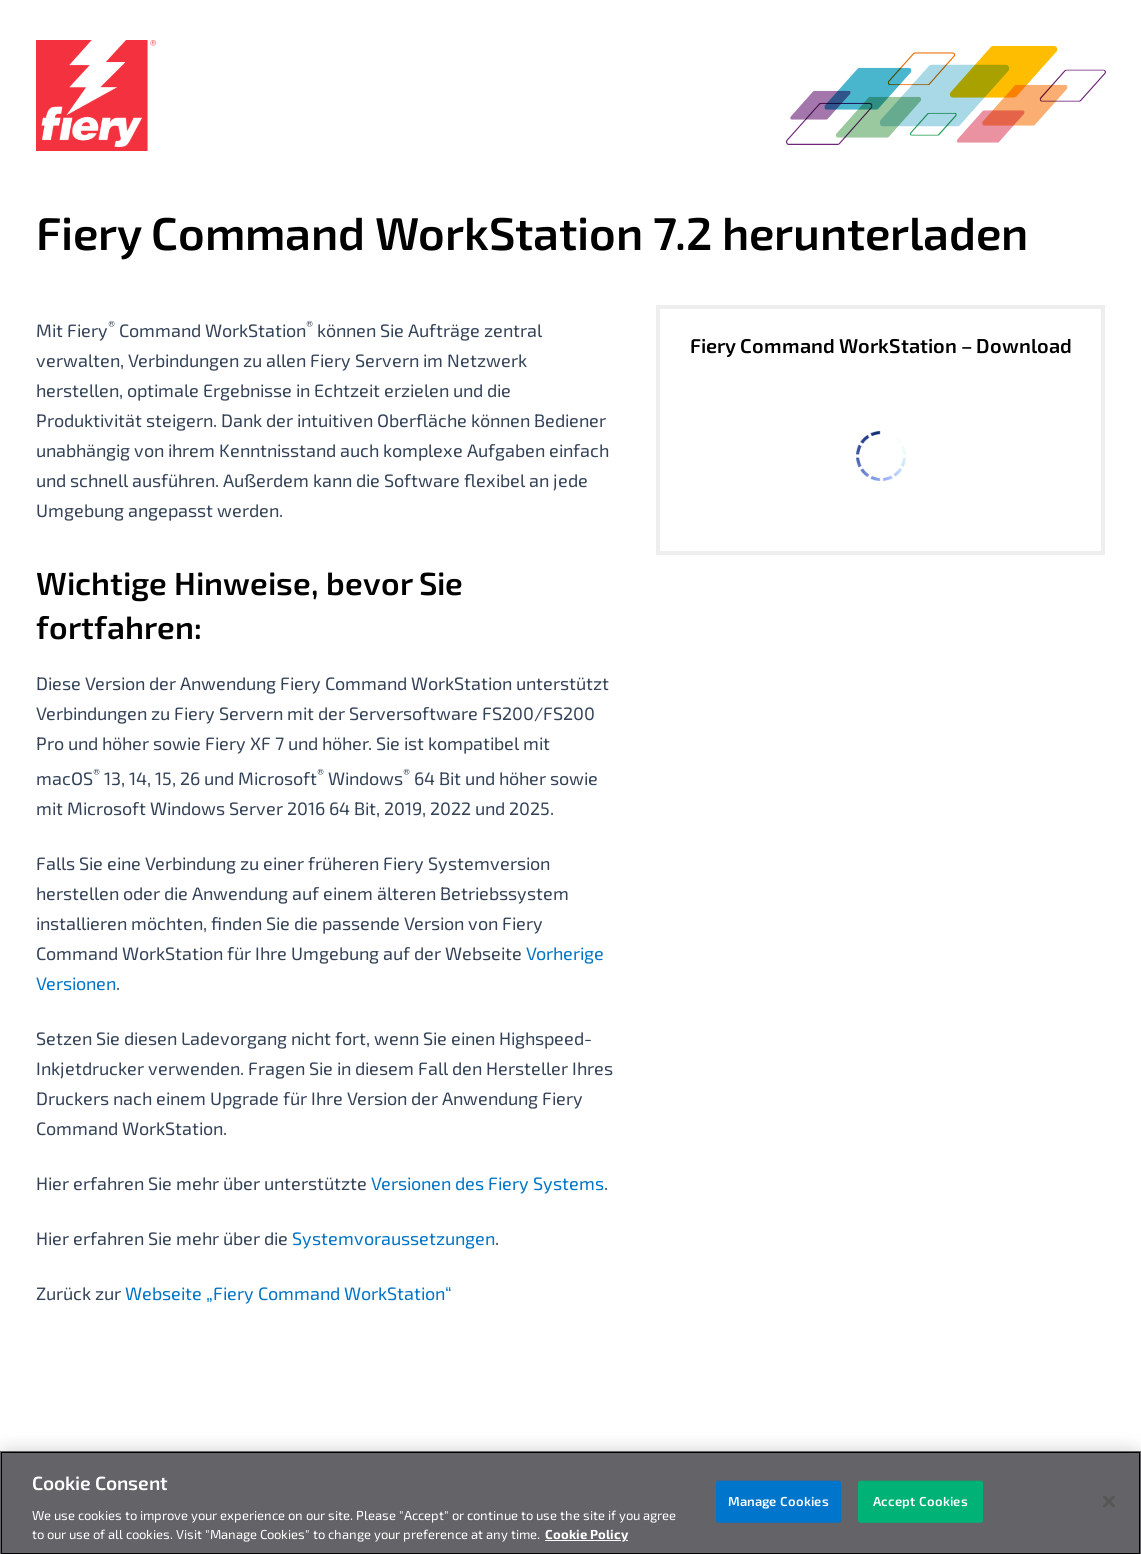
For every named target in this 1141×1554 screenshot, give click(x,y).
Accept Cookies (920, 1506)
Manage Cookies (778, 1506)
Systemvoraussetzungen (393, 1238)
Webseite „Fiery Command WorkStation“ (288, 1293)
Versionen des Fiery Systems (487, 1183)
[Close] (1109, 1507)
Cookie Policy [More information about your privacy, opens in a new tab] (586, 1540)
